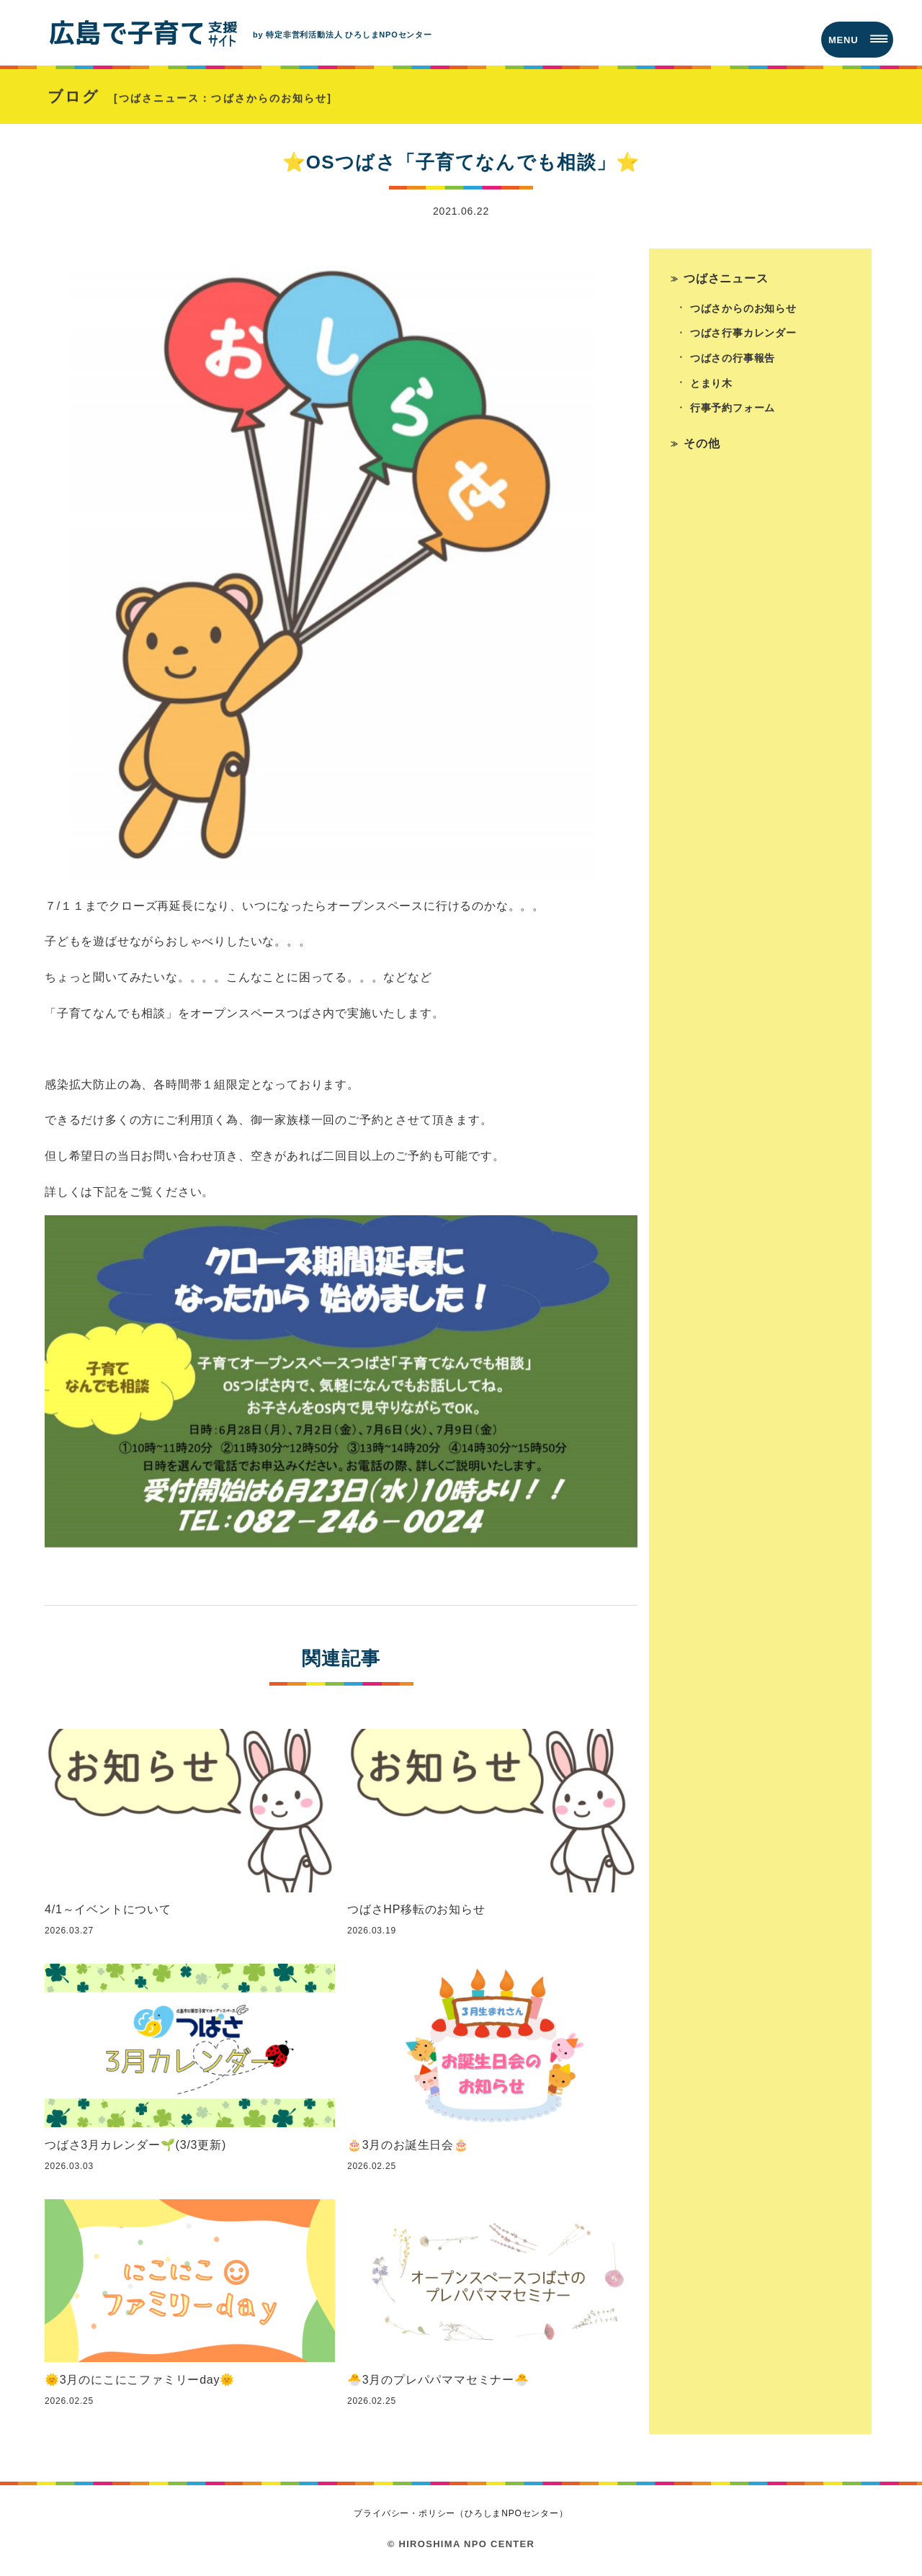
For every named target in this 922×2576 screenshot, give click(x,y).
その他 (702, 446)
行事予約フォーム (732, 410)
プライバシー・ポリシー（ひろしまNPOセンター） (461, 2515)
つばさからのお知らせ (743, 310)
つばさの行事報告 (732, 360)
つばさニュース (726, 280)
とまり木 (711, 385)
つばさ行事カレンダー (743, 335)
